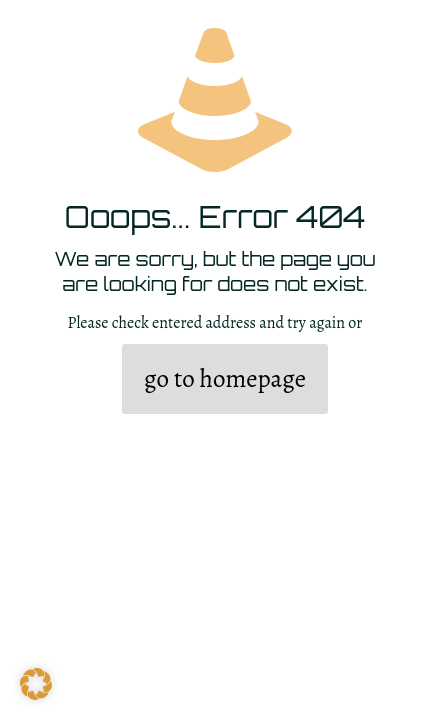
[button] (36, 684)
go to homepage (225, 379)
